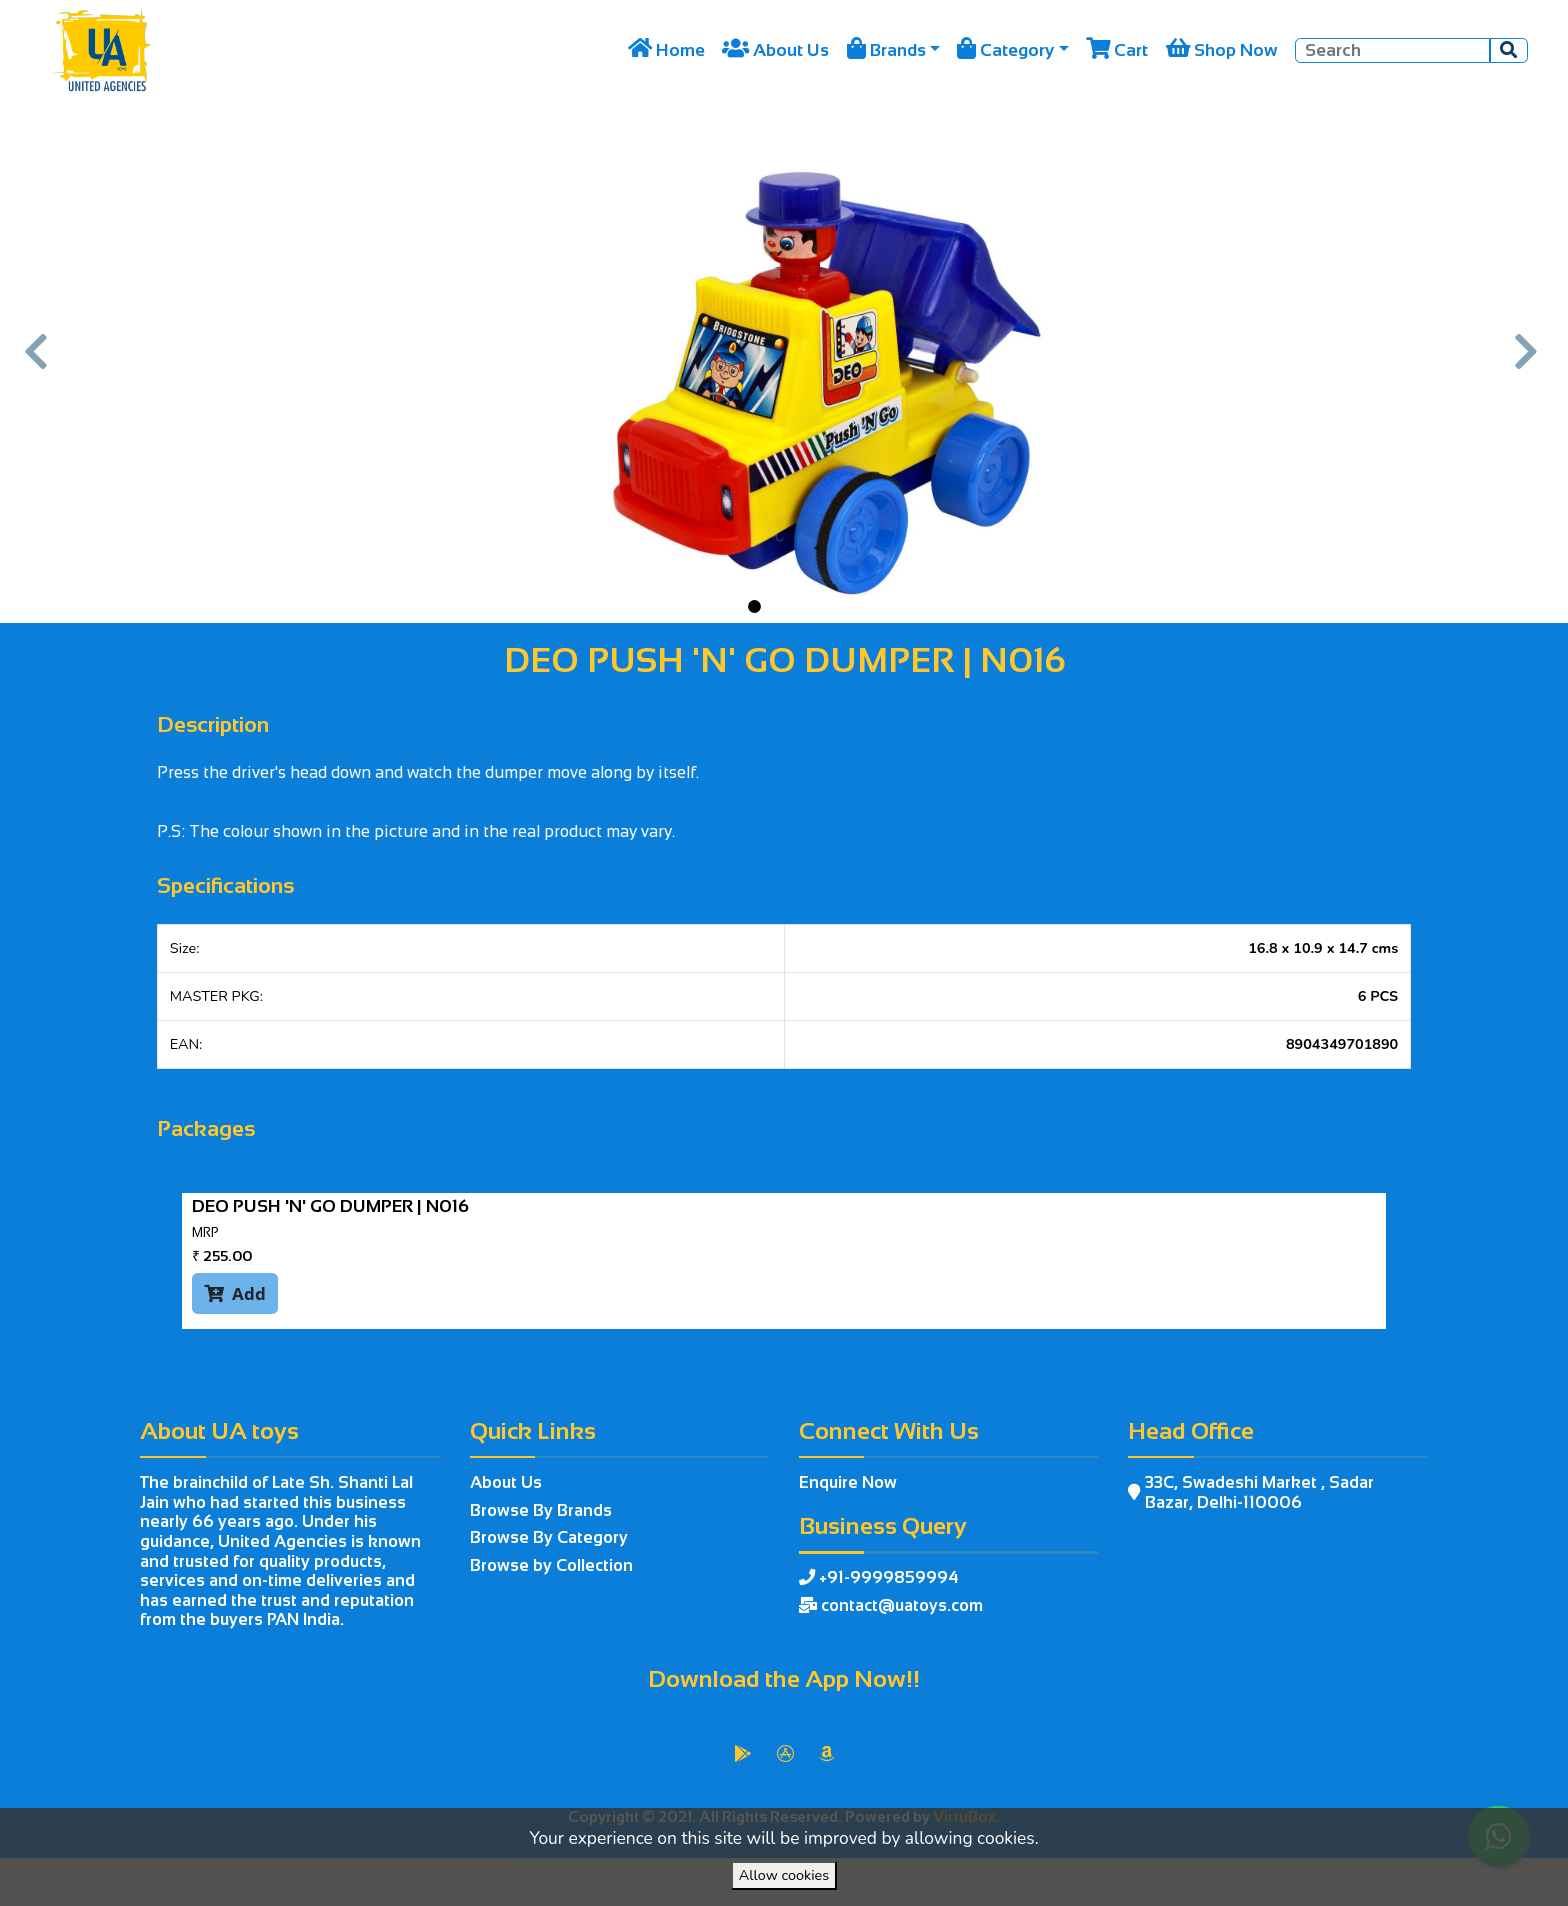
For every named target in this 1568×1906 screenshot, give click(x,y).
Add (235, 1293)
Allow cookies (784, 1875)
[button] (39, 362)
